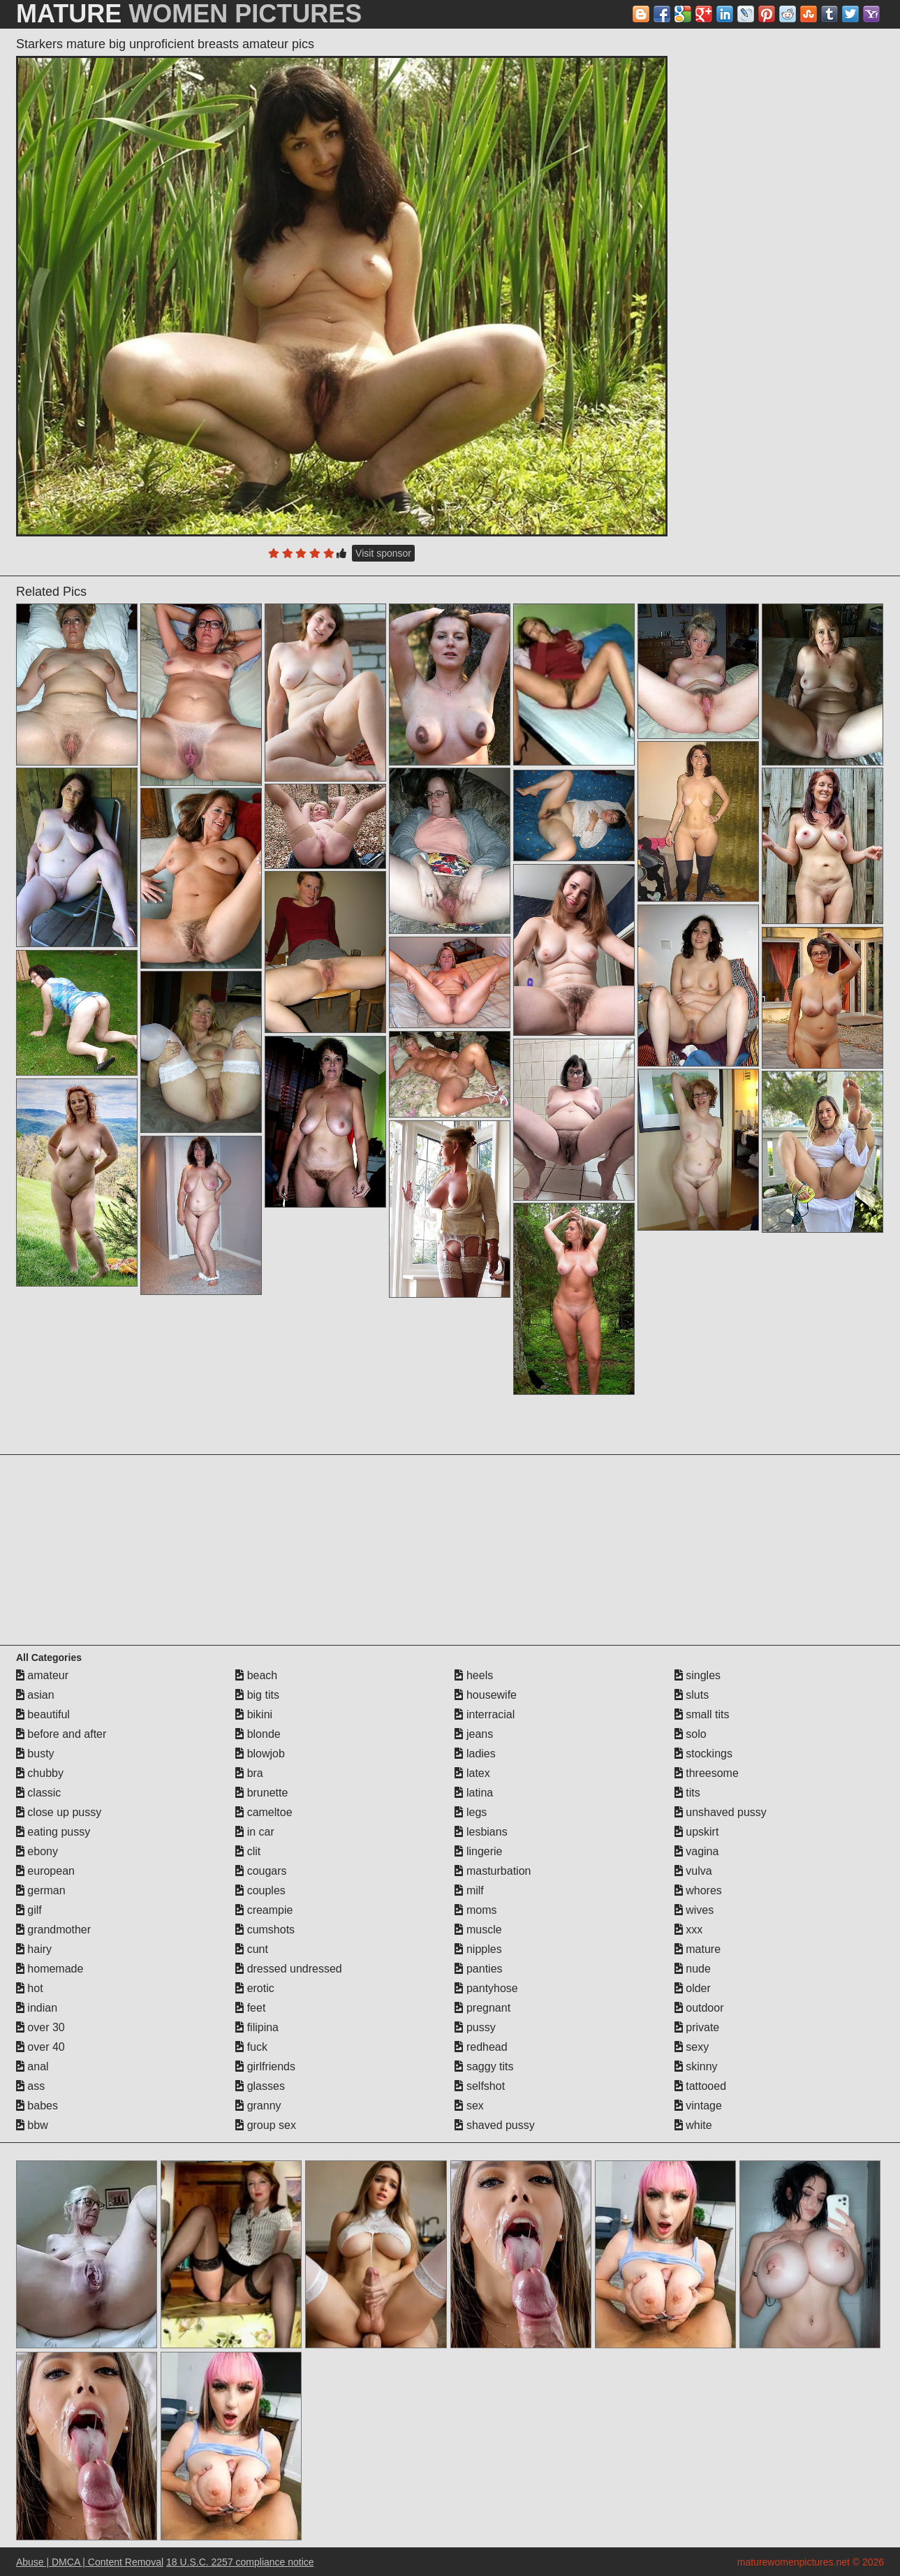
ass (30, 2086)
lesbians (481, 1832)
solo (690, 1734)
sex (469, 2106)
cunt (251, 1949)
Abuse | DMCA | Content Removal (89, 2562)
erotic (254, 1988)
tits (687, 1793)
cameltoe (263, 1812)
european (45, 1871)
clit (247, 1851)
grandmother (53, 1929)
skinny (696, 2066)
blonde (258, 1734)
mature (697, 1949)
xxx (688, 1929)
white (693, 2125)
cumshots (265, 1929)
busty (35, 1753)
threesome (706, 1773)
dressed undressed (288, 1969)
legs (471, 1812)
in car (254, 1832)
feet (250, 2008)
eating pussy (53, 1832)
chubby (40, 1773)
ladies (475, 1753)
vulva (693, 1871)
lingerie (478, 1851)
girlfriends (265, 2066)
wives (694, 1910)
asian (35, 1695)
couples (260, 1890)
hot (29, 1988)
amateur (42, 1675)
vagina (696, 1851)
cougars (260, 1871)
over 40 (40, 2047)
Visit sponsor (383, 553)
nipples (478, 1949)
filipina (257, 2027)
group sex (265, 2125)
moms (475, 1910)
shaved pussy (494, 2125)
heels (474, 1675)
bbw (32, 2125)
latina (474, 1793)
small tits (702, 1714)
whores (698, 1890)
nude (692, 1969)
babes (37, 2106)
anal (32, 2066)
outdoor (699, 2008)
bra (249, 1773)
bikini (253, 1714)
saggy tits (484, 2066)
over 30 (40, 2027)
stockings (703, 1753)
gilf (29, 1910)
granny (258, 2106)
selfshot (480, 2086)
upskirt (696, 1832)
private (696, 2027)
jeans (474, 1734)
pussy (475, 2027)
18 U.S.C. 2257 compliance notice (240, 2562)
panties (478, 1969)
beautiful (43, 1714)
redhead (481, 2047)
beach (256, 1675)
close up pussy (58, 1812)
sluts (691, 1695)
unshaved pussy (720, 1812)
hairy (34, 1949)
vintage (698, 2106)
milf (469, 1890)
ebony (37, 1851)
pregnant (482, 2008)
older (692, 1988)
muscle (478, 1929)
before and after (61, 1734)
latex (472, 1773)
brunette (261, 1793)
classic (38, 1793)
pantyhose (486, 1988)
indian (36, 2008)
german (41, 1890)
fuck (251, 2047)
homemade (50, 1969)
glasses (260, 2086)
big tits (257, 1695)
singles (697, 1675)
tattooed (700, 2086)
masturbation (493, 1871)
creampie (264, 1910)
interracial (485, 1714)
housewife (486, 1695)
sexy (691, 2047)
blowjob (260, 1753)
